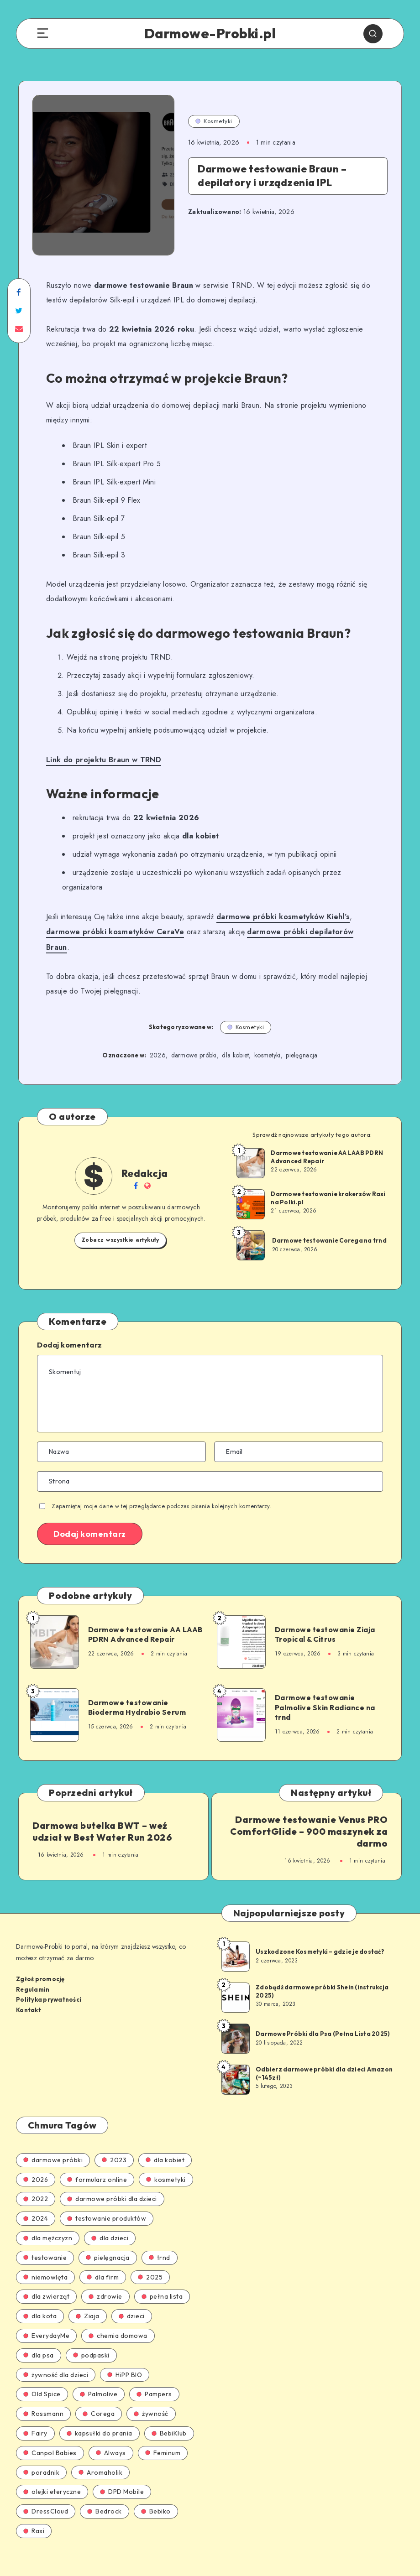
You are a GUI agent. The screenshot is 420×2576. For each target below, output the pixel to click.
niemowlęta (45, 2259)
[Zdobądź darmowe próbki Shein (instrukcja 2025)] (235, 1979)
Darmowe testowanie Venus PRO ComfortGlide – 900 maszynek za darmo (311, 1814)
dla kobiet (235, 1038)
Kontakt (28, 1992)
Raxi (33, 2513)
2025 (150, 2259)
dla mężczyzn (47, 2220)
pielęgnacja (301, 1038)
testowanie (45, 2240)
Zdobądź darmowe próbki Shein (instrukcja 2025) (322, 1973)
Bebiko (156, 2494)
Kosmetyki (213, 121)
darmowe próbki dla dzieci (112, 2181)
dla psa (38, 2337)
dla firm (103, 2259)
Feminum (163, 2435)
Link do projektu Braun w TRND (103, 759)
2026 (158, 1038)
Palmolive (99, 2377)
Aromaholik (100, 2455)
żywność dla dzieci (55, 2357)
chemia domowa (118, 2318)
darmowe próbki (194, 1038)
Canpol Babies (50, 2435)
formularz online (97, 2162)
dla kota (40, 2299)
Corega (99, 2396)
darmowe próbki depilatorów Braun (306, 931)
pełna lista (162, 2279)
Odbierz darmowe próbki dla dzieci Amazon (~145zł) (324, 2055)
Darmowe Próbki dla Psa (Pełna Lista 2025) (323, 2015)
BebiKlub (169, 2415)
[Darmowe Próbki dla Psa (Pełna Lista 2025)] (235, 2020)
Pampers (154, 2377)
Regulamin (32, 1971)
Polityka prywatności (48, 1982)
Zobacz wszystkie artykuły (120, 1223)
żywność (151, 2396)
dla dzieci (109, 2220)
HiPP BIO (124, 2357)
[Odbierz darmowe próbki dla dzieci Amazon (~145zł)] (235, 2061)
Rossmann (43, 2396)
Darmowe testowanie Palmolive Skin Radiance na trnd (323, 1690)
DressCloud (45, 2494)
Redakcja (144, 1156)
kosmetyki (267, 1038)
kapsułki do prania (99, 2415)
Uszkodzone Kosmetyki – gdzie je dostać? (320, 1933)
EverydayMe (46, 2318)
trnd (159, 2240)
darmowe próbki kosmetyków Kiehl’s (281, 916)
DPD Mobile (122, 2474)
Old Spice (42, 2377)
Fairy (35, 2415)
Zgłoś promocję (40, 1961)
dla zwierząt (46, 2279)
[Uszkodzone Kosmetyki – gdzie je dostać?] (235, 1938)
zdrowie (105, 2279)
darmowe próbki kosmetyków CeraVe (113, 931)
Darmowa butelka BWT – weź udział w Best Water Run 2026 (102, 1815)
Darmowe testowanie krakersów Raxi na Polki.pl (328, 1181)
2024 (35, 2201)
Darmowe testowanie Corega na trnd (329, 1224)
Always (111, 2435)
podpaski (91, 2337)
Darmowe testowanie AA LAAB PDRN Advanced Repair (327, 1140)
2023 (114, 2142)
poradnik (41, 2455)
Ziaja (88, 2299)
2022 (35, 2181)
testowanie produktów (106, 2201)
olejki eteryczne (52, 2474)
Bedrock (104, 2494)
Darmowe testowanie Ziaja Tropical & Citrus (323, 1617)
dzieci (132, 2299)
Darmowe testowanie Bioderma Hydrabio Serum (135, 1690)
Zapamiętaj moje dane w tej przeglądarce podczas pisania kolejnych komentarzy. (161, 1489)
